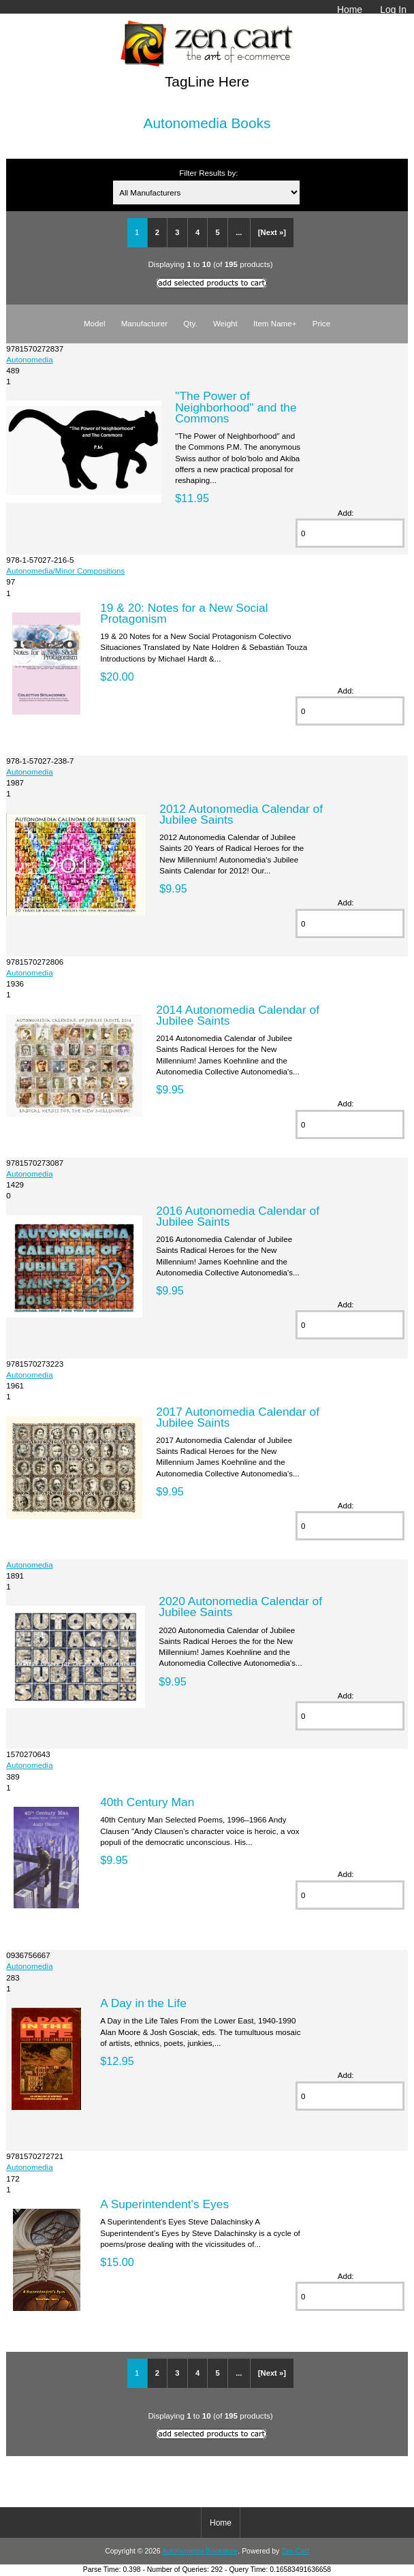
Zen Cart (295, 2551)
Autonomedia (29, 359)
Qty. (190, 323)
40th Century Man (147, 1802)
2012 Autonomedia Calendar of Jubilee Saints (241, 814)
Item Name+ (274, 323)
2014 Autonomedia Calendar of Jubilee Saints (237, 1015)
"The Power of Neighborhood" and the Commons (235, 406)
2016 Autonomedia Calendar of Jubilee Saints (237, 1216)
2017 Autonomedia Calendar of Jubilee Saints (237, 1417)
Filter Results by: (208, 172)
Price (321, 323)
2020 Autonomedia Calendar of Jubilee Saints (240, 1606)
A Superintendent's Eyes (164, 2204)
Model (95, 323)
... (239, 232)
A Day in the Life (143, 2003)
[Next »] (272, 232)
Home (349, 9)
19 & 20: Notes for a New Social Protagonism (184, 613)
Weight (225, 323)
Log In (393, 9)
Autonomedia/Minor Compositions (65, 570)
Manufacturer (144, 323)
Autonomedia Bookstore (200, 2551)
